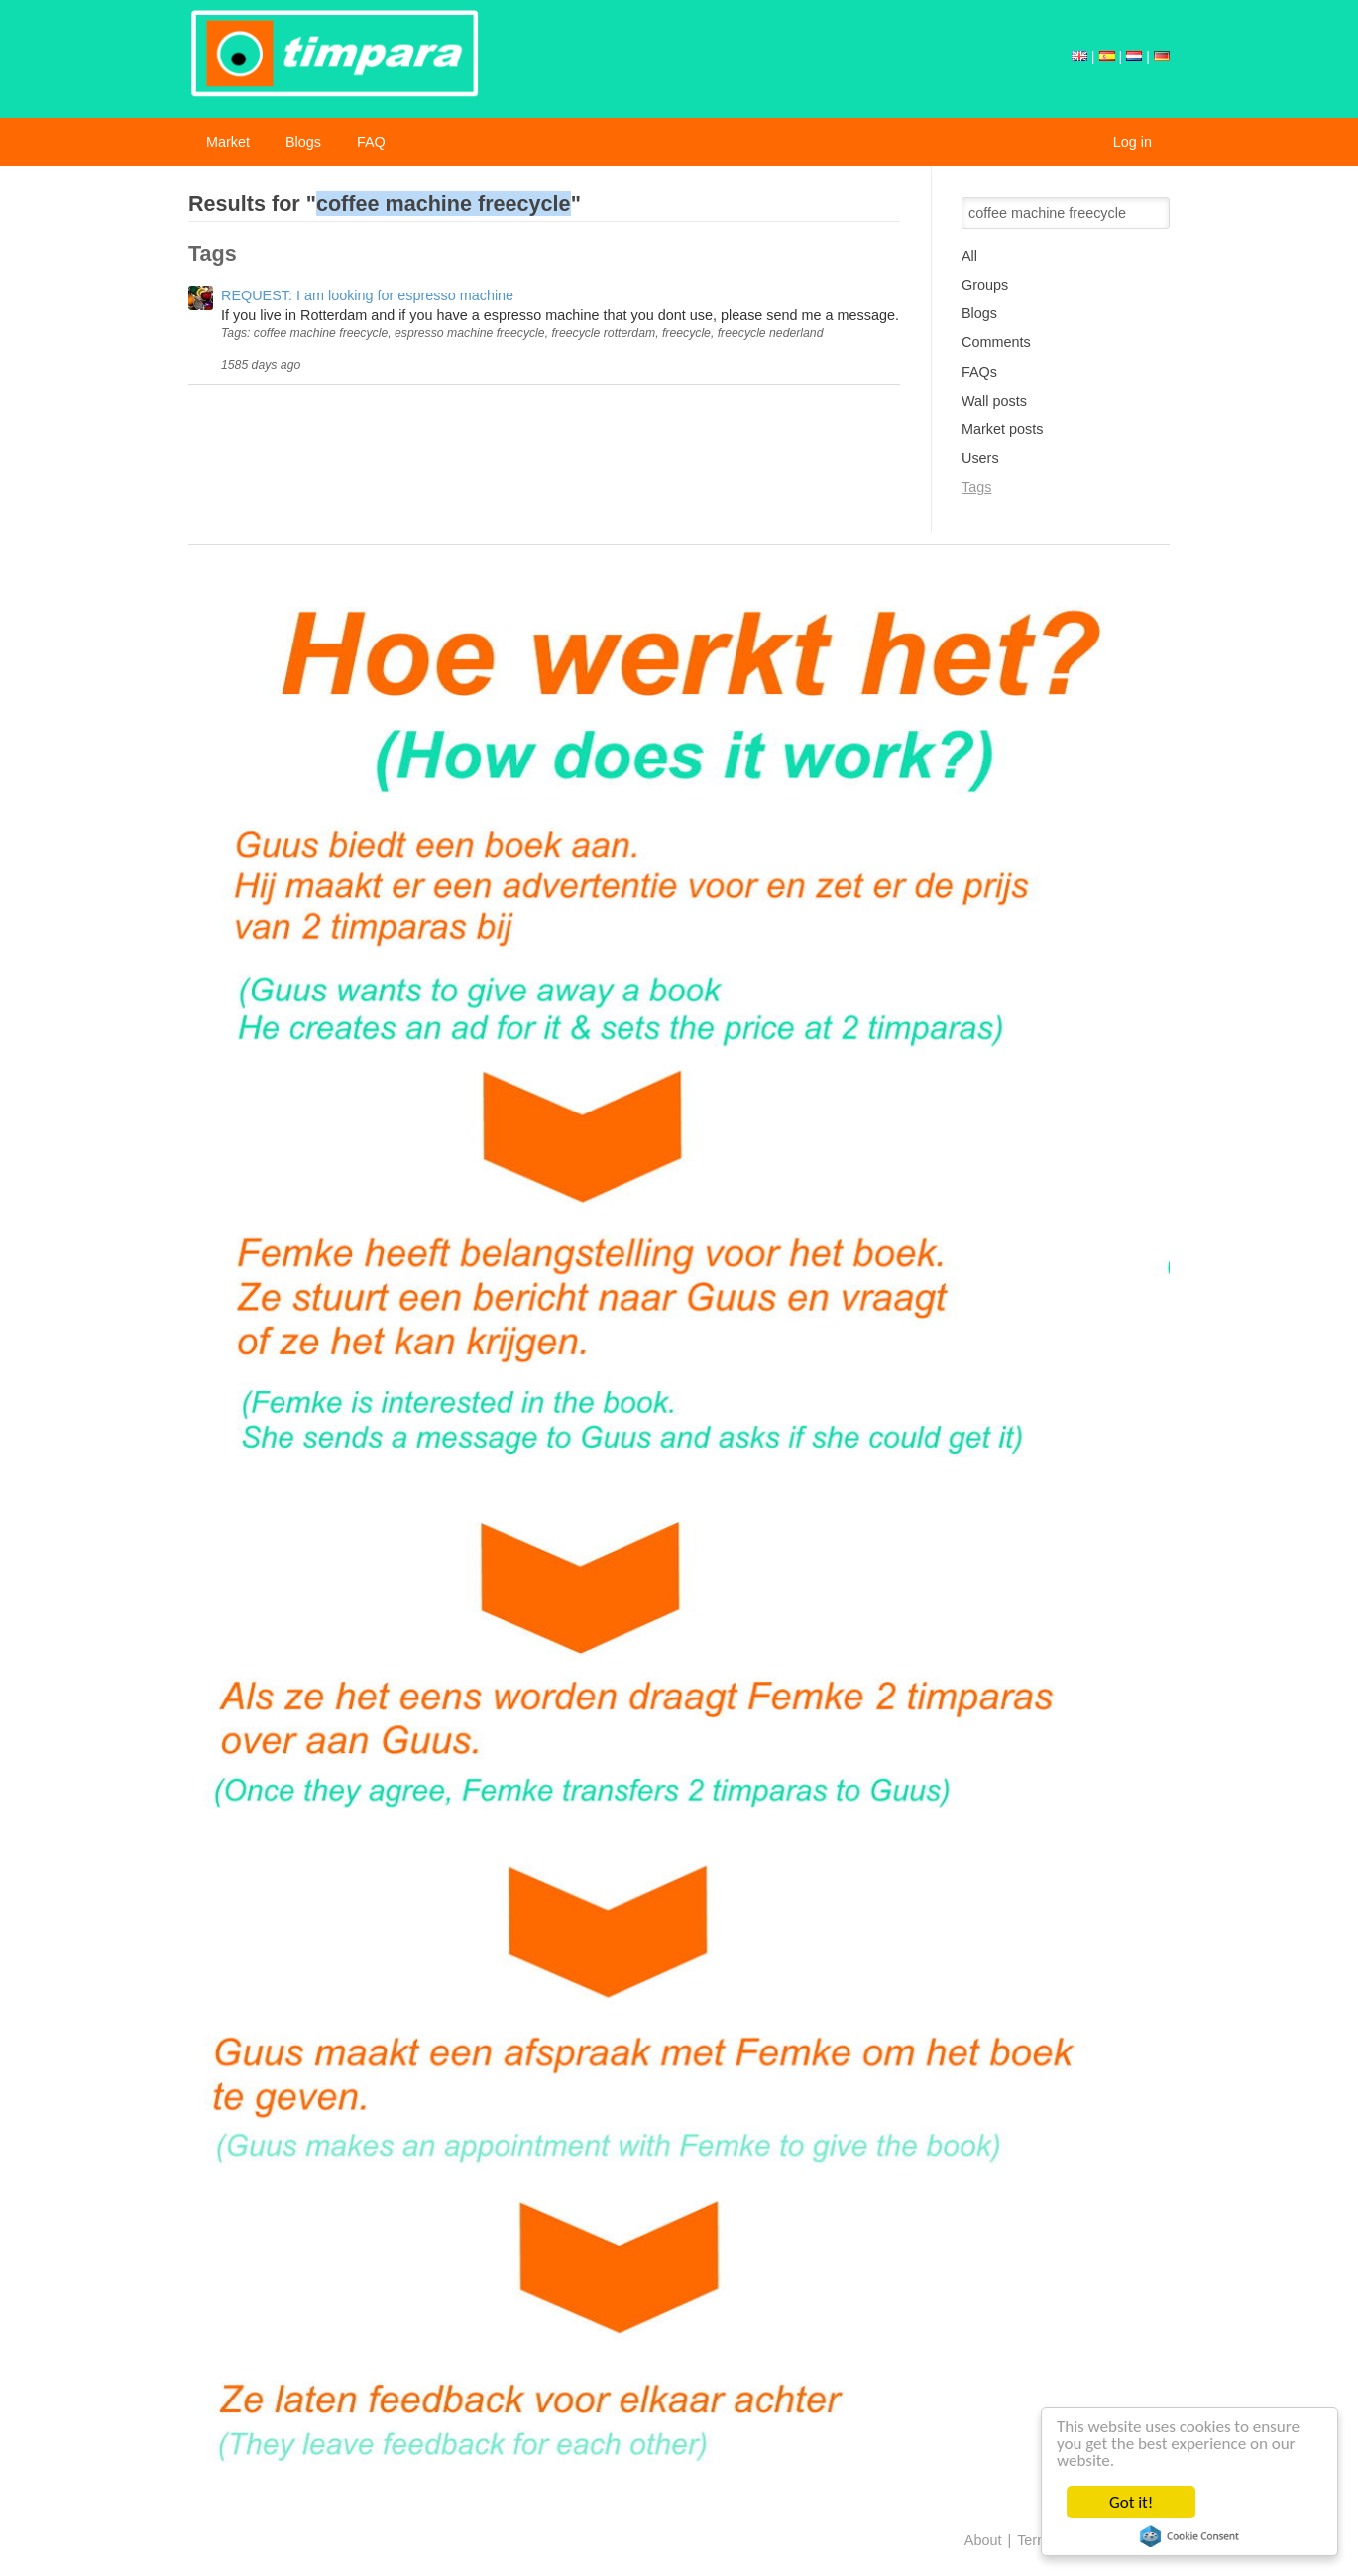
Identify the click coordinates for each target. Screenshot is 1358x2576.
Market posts (1002, 429)
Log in (1132, 142)
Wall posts (994, 401)
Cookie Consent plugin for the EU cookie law (1190, 2536)
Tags (976, 487)
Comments (996, 342)
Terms (1036, 2540)
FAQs (979, 372)
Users (980, 458)
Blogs (303, 142)
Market (228, 142)
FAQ (371, 142)
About (983, 2540)
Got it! (1132, 2502)
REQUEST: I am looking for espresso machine (367, 295)
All (969, 256)
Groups (985, 285)
